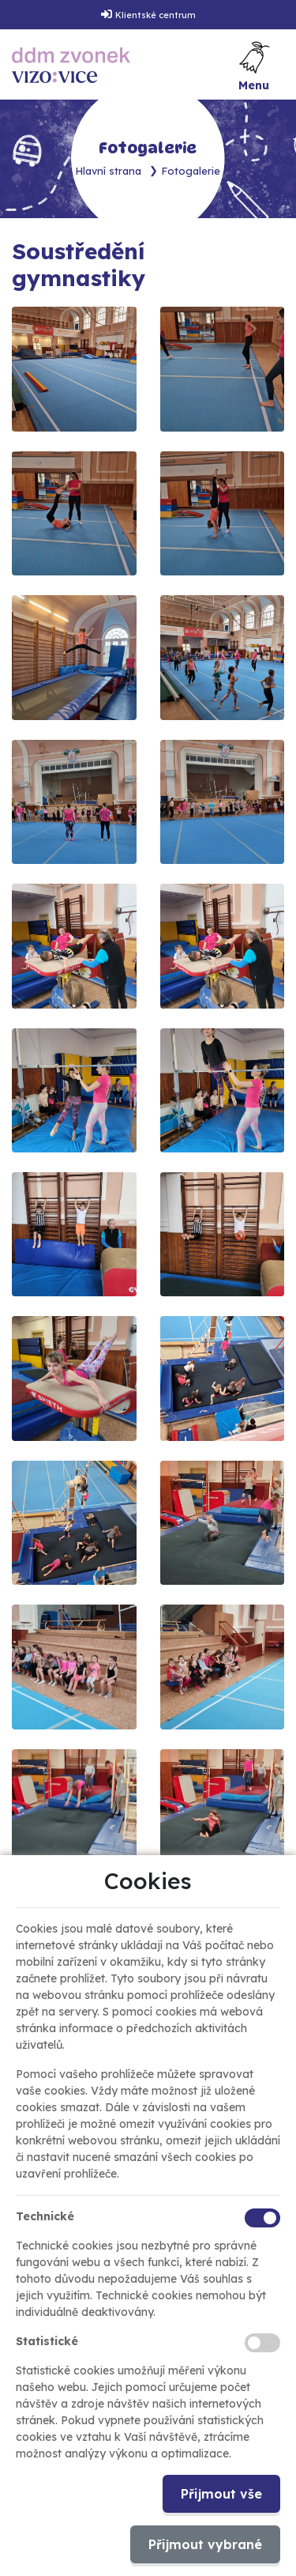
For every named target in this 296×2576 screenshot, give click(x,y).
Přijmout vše (221, 2494)
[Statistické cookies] (262, 2342)
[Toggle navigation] (254, 65)
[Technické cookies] (262, 2217)
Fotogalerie (191, 170)
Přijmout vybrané (205, 2544)
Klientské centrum (155, 15)
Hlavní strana (108, 170)
